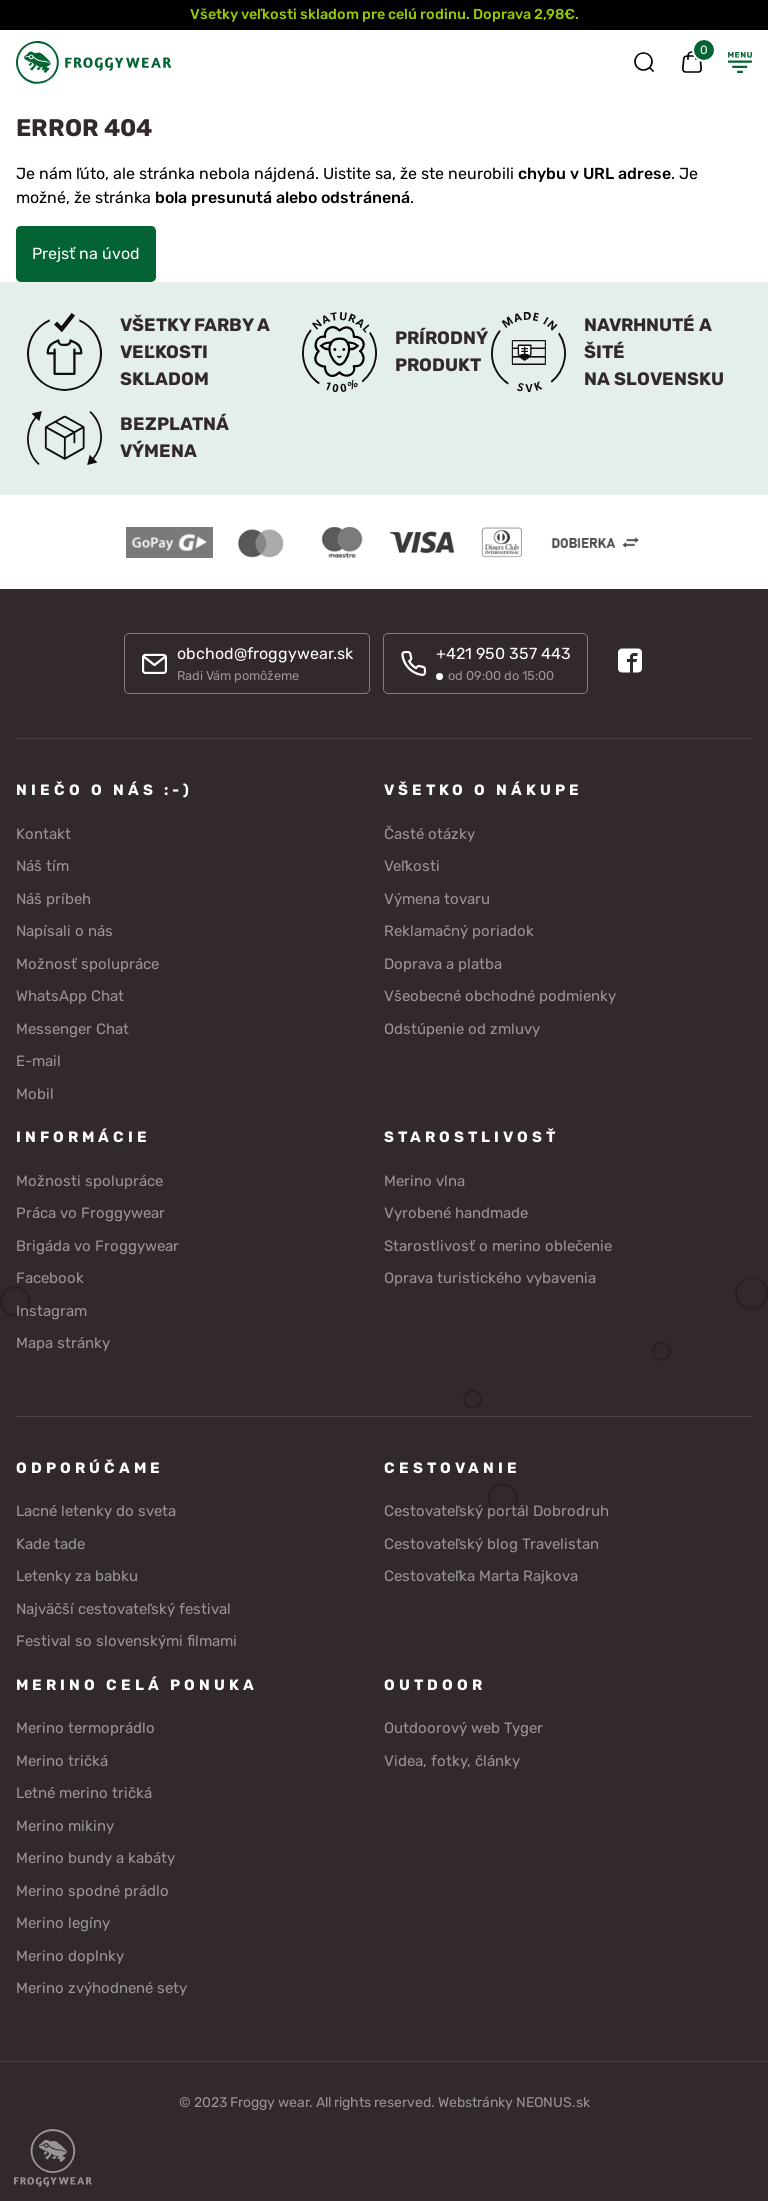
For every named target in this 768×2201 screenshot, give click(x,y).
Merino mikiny (65, 1826)
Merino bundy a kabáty (95, 1858)
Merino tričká (62, 1761)
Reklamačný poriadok (459, 931)
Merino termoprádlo (85, 1728)
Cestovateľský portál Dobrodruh (496, 1511)
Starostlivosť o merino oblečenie (498, 1246)
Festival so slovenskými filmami (126, 1641)
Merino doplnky (70, 1956)
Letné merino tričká (84, 1793)
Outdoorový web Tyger (463, 1728)
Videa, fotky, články (452, 1761)
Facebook (50, 1278)
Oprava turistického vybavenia (490, 1278)
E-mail (38, 1061)
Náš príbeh (53, 899)
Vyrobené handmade (456, 1213)
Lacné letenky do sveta (96, 1511)
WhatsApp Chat (70, 996)
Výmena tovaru (437, 899)
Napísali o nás (64, 931)
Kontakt (43, 834)
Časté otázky (429, 834)
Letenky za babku (77, 1576)
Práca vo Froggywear (90, 1213)
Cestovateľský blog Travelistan (491, 1544)
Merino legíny (63, 1923)
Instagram (51, 1311)
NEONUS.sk (553, 2102)
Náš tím (42, 866)
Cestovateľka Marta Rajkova (481, 1576)
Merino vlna (424, 1181)
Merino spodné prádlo (92, 1891)
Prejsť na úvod (86, 253)
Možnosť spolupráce (87, 964)
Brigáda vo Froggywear (97, 1246)
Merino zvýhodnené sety (101, 1988)
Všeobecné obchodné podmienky (500, 996)
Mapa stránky (63, 1343)
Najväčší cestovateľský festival (123, 1609)
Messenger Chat (72, 1029)
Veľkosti (412, 866)
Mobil (35, 1094)
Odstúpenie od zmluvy (462, 1029)
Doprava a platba (443, 964)
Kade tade (50, 1544)
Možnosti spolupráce (89, 1181)
